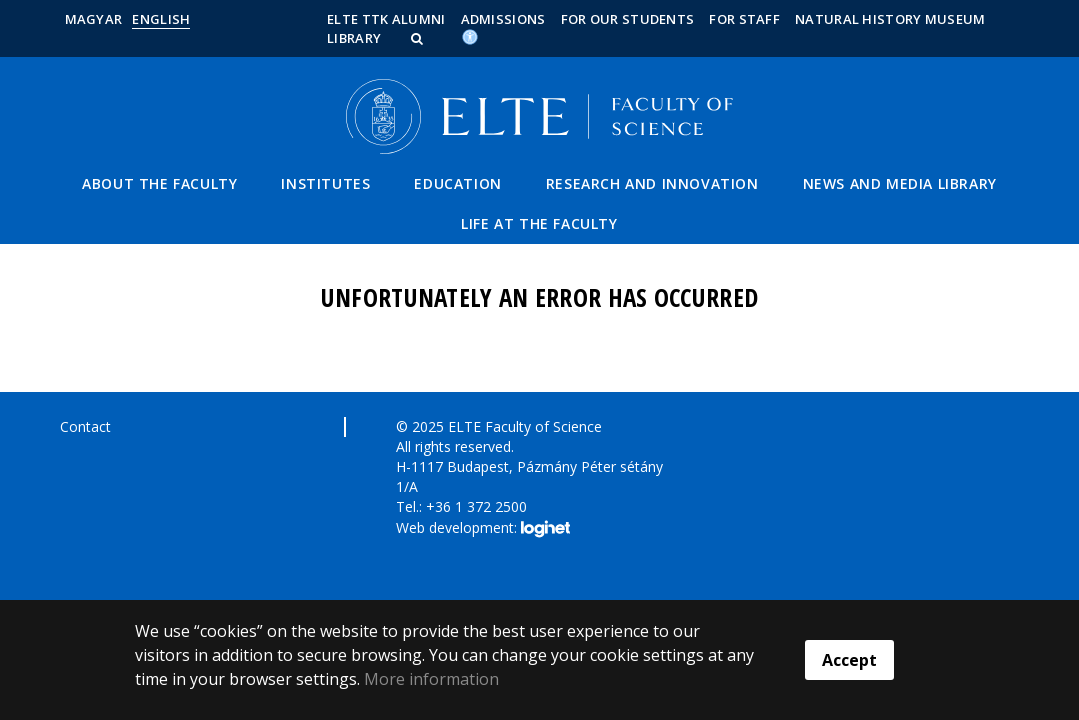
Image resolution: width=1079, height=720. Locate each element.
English (161, 19)
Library (354, 38)
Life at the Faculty (539, 223)
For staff (744, 19)
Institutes (325, 183)
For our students (628, 19)
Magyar (94, 19)
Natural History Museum (890, 19)
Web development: (482, 529)
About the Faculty (159, 183)
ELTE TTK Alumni (386, 19)
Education (457, 183)
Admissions (503, 19)
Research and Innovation (652, 183)
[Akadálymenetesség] (470, 36)
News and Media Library (900, 183)
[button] (419, 38)
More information (431, 679)
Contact (85, 426)
